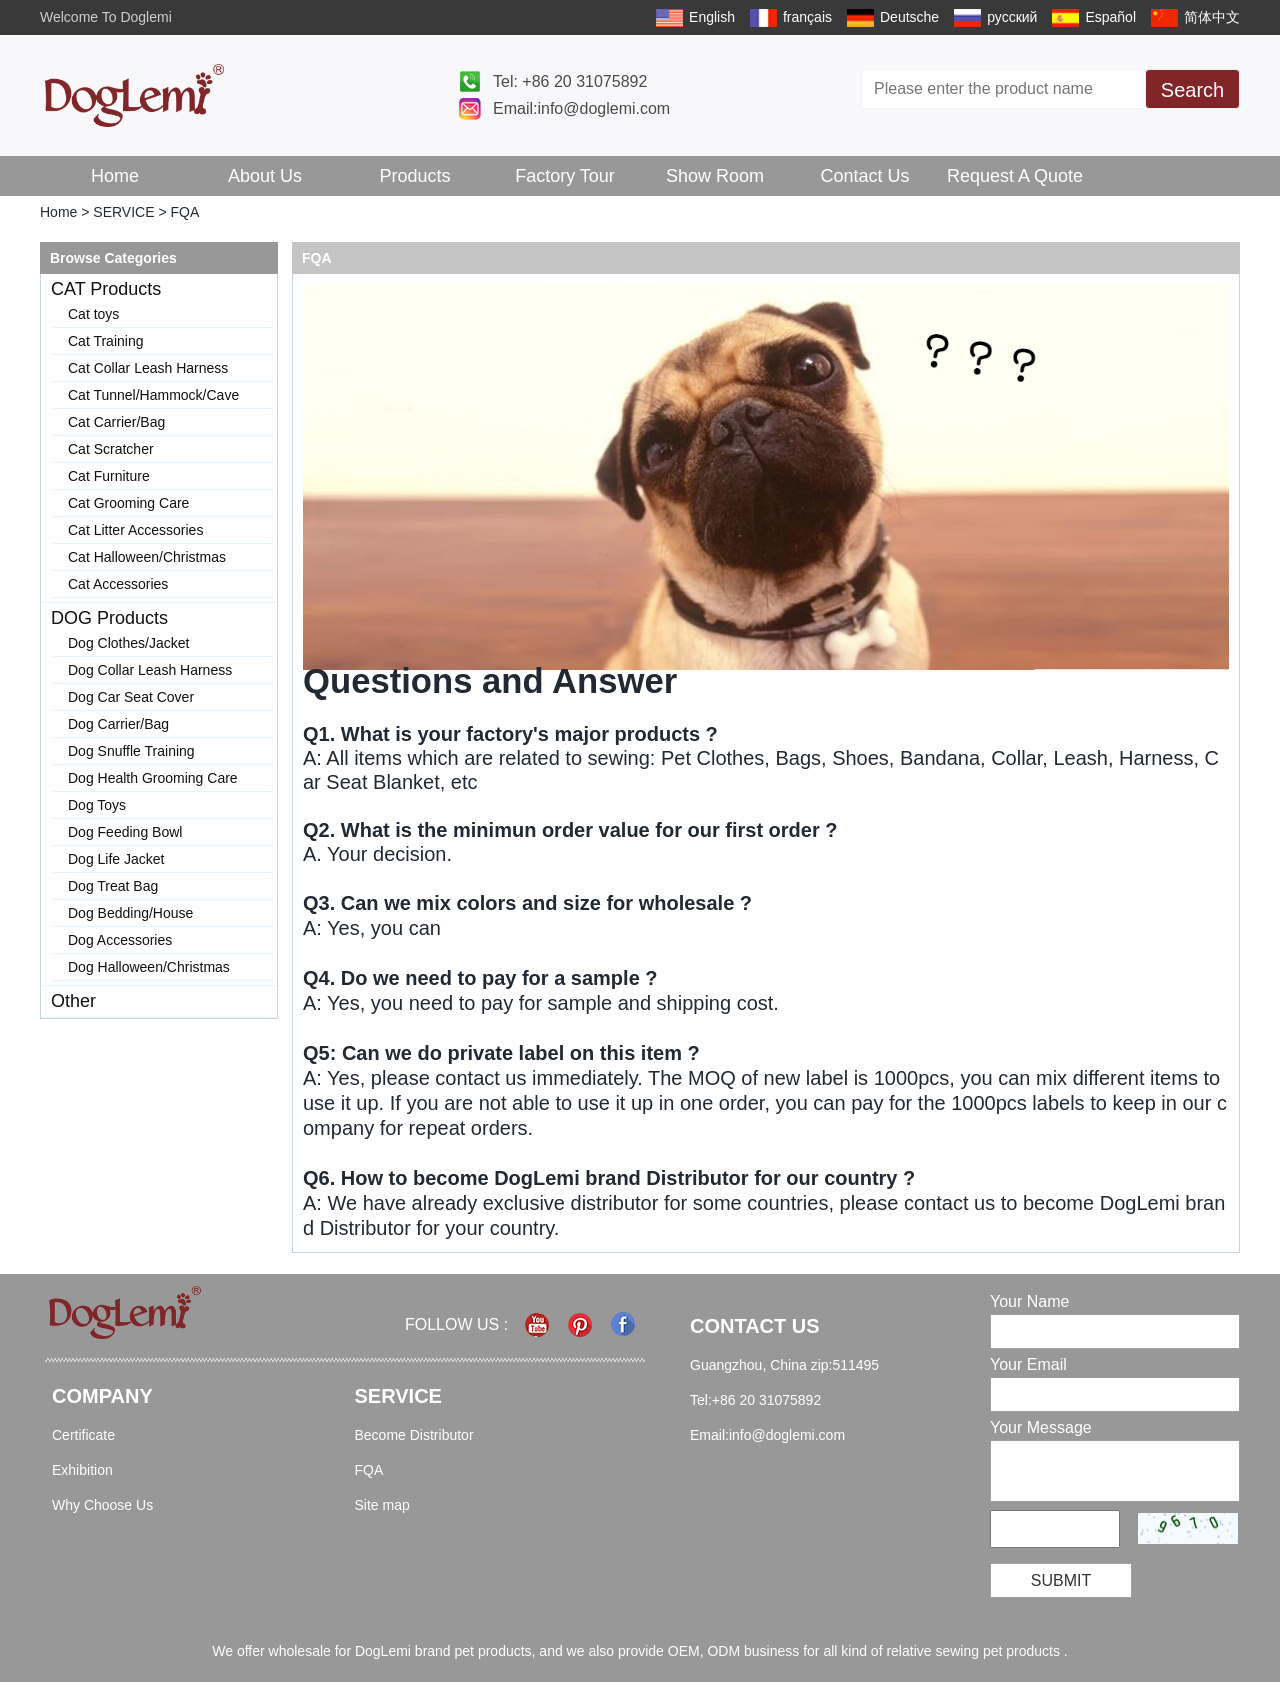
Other (73, 1001)
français (807, 17)
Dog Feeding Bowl (125, 832)
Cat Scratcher (111, 449)
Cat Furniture (109, 476)
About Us (265, 176)
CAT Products (106, 289)
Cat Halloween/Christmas (147, 557)
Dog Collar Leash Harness (150, 670)
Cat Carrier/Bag (116, 422)
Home (115, 176)
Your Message (1041, 1427)
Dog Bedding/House (130, 913)
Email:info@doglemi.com (581, 108)
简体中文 (1212, 17)
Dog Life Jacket (116, 859)
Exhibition (82, 1470)
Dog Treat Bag (113, 886)
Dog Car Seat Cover (131, 697)
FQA (369, 1470)
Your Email (1028, 1364)
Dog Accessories (120, 940)
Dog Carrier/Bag (118, 724)
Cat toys (93, 314)
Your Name (1029, 1301)
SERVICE (123, 212)
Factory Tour (565, 176)
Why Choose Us (102, 1505)
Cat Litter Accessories (135, 530)
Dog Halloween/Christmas (149, 967)
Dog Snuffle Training (131, 751)
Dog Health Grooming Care (153, 778)
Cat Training (105, 341)
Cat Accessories (118, 584)
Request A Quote (1015, 176)
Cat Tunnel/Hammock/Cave (153, 395)
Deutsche (909, 17)
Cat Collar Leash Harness (148, 368)
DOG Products (109, 618)
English (712, 17)
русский (1012, 17)
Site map (382, 1505)
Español (1110, 17)
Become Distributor (414, 1435)
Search (1192, 90)
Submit (1061, 1580)
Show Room (715, 176)
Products (414, 176)
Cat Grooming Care (128, 503)
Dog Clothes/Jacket (128, 643)
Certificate (83, 1435)
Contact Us (864, 176)
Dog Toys (97, 805)
